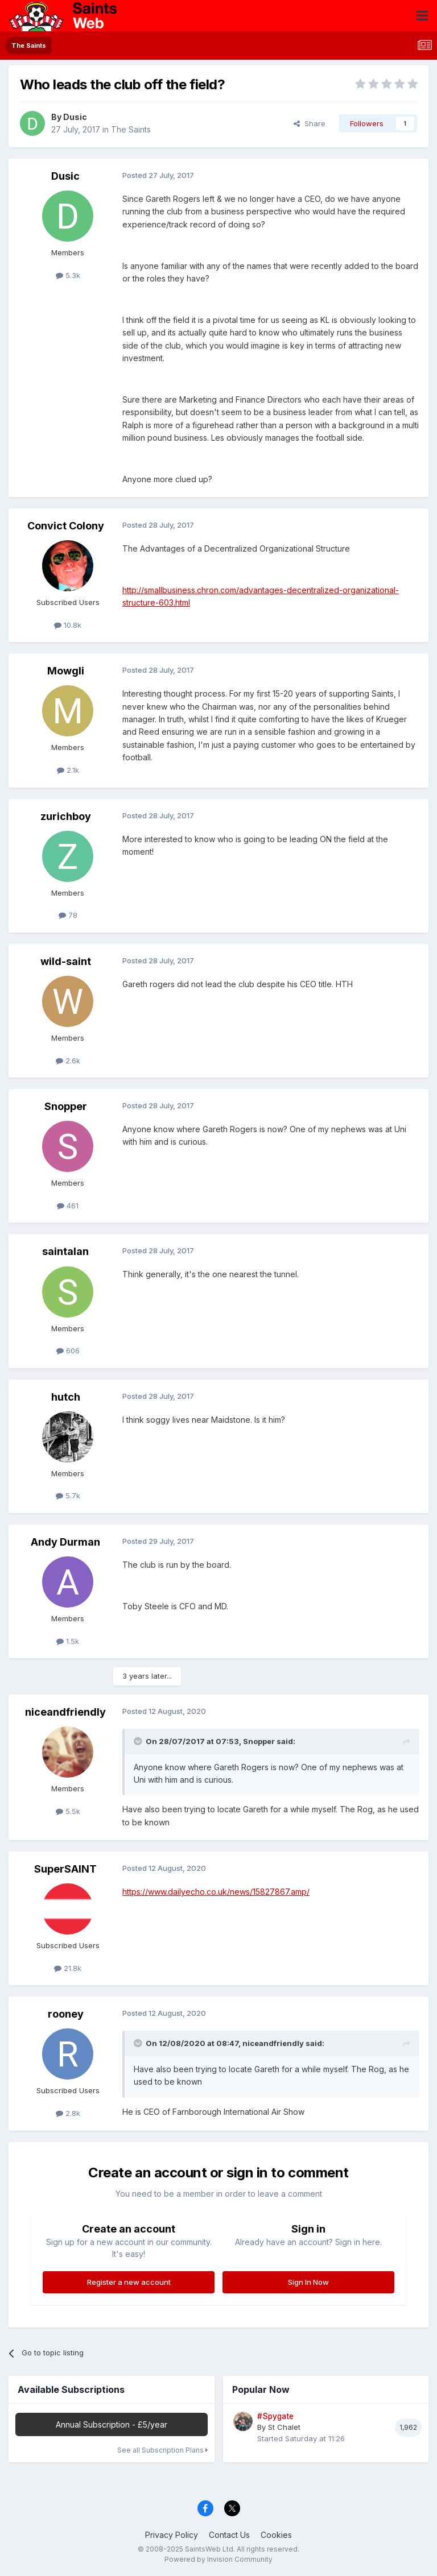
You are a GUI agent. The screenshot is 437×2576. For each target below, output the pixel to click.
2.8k (68, 2113)
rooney (66, 2014)
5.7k (68, 1495)
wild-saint (65, 961)
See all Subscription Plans (162, 2450)
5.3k (68, 275)
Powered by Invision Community (218, 2559)
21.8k (67, 1968)
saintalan (65, 1251)
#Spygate (275, 2416)
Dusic (75, 117)
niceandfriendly (65, 1712)
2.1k (68, 770)
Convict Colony (65, 526)
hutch (65, 1397)
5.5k (68, 1811)
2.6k (68, 1060)
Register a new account (129, 2282)
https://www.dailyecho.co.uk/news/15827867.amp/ (216, 1891)
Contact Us (229, 2535)
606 (68, 1350)
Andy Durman (65, 1542)
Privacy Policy (171, 2535)
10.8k (67, 624)
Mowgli (65, 671)
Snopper (65, 1106)
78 (68, 915)
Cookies (276, 2535)
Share (309, 123)
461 (68, 1205)
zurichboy (65, 816)
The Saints (131, 129)
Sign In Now (308, 2282)
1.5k (67, 1641)
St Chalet (284, 2427)
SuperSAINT (65, 1869)
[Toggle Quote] (139, 1741)
